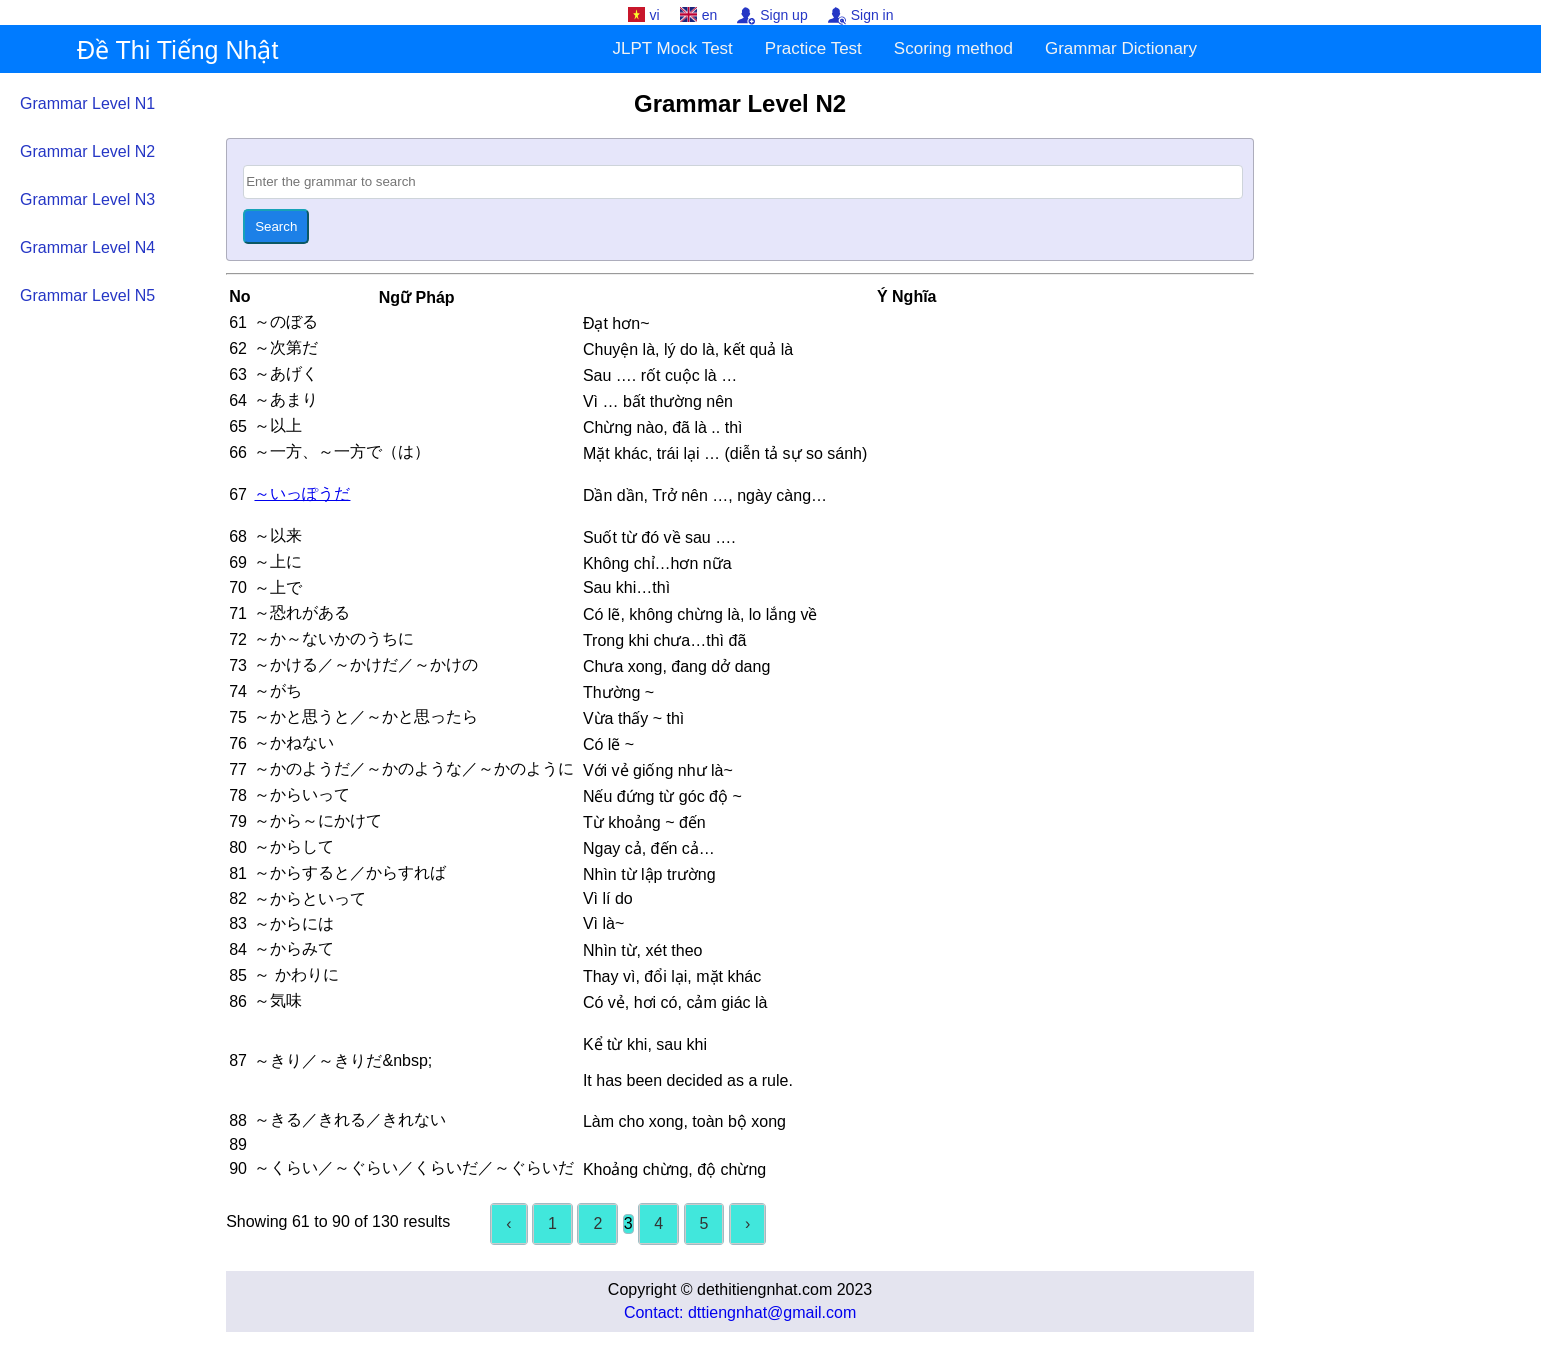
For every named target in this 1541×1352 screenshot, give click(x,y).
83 (238, 923)
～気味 (280, 1000)
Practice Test (813, 48)
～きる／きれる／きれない (352, 1119)
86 (238, 1001)
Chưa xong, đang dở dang (676, 666)
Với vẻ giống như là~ (658, 770)
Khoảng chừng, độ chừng (674, 1169)
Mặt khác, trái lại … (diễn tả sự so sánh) (725, 453)
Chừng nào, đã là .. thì (663, 427)
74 (238, 691)
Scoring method (953, 48)
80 (238, 847)
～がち (280, 690)
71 (238, 613)
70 (238, 587)
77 (238, 769)
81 (238, 873)
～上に (280, 561)
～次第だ (288, 347)
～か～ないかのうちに (336, 638)
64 (238, 400)
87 (238, 1060)
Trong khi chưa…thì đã (664, 640)
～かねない (296, 742)
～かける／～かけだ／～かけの (368, 664)
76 (238, 743)
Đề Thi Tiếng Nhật (177, 50)
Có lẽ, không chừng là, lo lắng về (700, 614)
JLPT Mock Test (673, 48)
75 (238, 717)
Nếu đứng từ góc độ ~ (662, 796)
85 (238, 975)
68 (238, 536)
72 (238, 639)
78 (238, 795)
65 (238, 426)
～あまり (288, 399)
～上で (280, 587)
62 (238, 348)
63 (238, 374)
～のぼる (288, 321)
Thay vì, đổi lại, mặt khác (672, 976)
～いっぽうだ (302, 493)
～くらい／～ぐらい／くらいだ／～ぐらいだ (416, 1167)
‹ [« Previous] (508, 1223)
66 (238, 452)
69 (238, 562)
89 (238, 1144)
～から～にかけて (320, 820)
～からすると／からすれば (352, 872)
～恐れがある (304, 612)
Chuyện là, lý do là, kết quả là (688, 349)
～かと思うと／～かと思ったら (368, 716)
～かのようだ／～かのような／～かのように (416, 768)
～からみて (296, 948)
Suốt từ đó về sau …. (659, 537)
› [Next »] (747, 1223)
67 (238, 494)
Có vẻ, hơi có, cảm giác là (675, 1002)
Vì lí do (608, 898)
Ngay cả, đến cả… (649, 848)
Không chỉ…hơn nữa (657, 563)
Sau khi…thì (626, 587)
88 (238, 1120)
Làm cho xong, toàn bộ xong (684, 1121)
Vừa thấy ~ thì (633, 718)
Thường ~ (618, 692)
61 (238, 322)
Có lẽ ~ (608, 744)
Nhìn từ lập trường (649, 874)
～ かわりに (298, 974)
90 (238, 1168)
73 (238, 665)
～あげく (288, 373)
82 (238, 898)
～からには (296, 923)
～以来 (280, 535)
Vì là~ (603, 923)
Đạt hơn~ (616, 323)
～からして (296, 846)
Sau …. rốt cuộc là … (660, 375)
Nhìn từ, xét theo (643, 950)
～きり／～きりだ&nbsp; (343, 1060)
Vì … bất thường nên (658, 401)
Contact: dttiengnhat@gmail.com (740, 1312)
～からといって (312, 898)
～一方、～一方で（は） (344, 451)
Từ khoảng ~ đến (644, 822)
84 (238, 949)
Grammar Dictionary (1121, 48)
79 (238, 821)
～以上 (280, 425)
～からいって (304, 794)
